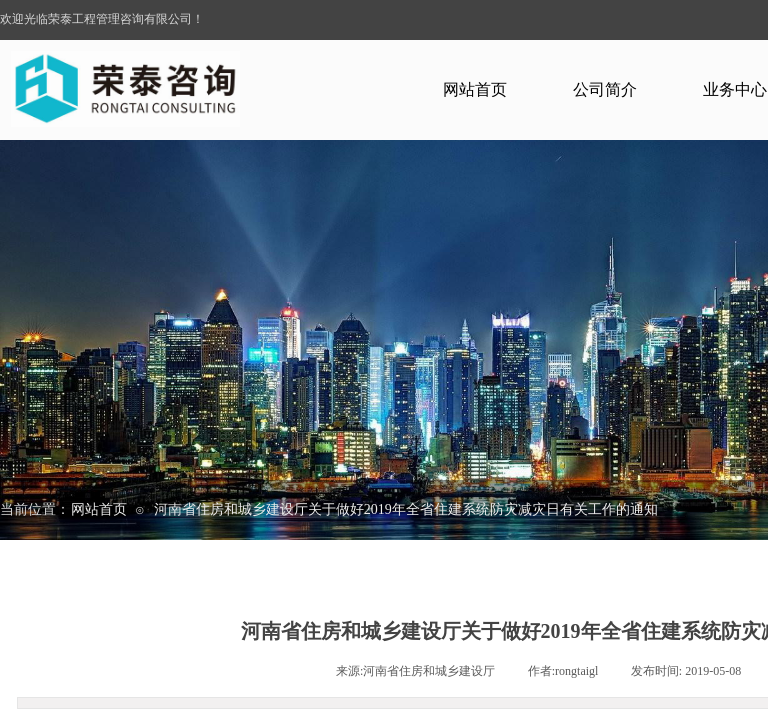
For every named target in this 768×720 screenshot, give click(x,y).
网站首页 (475, 89)
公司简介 (605, 89)
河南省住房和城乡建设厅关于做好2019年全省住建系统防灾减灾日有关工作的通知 (406, 509)
